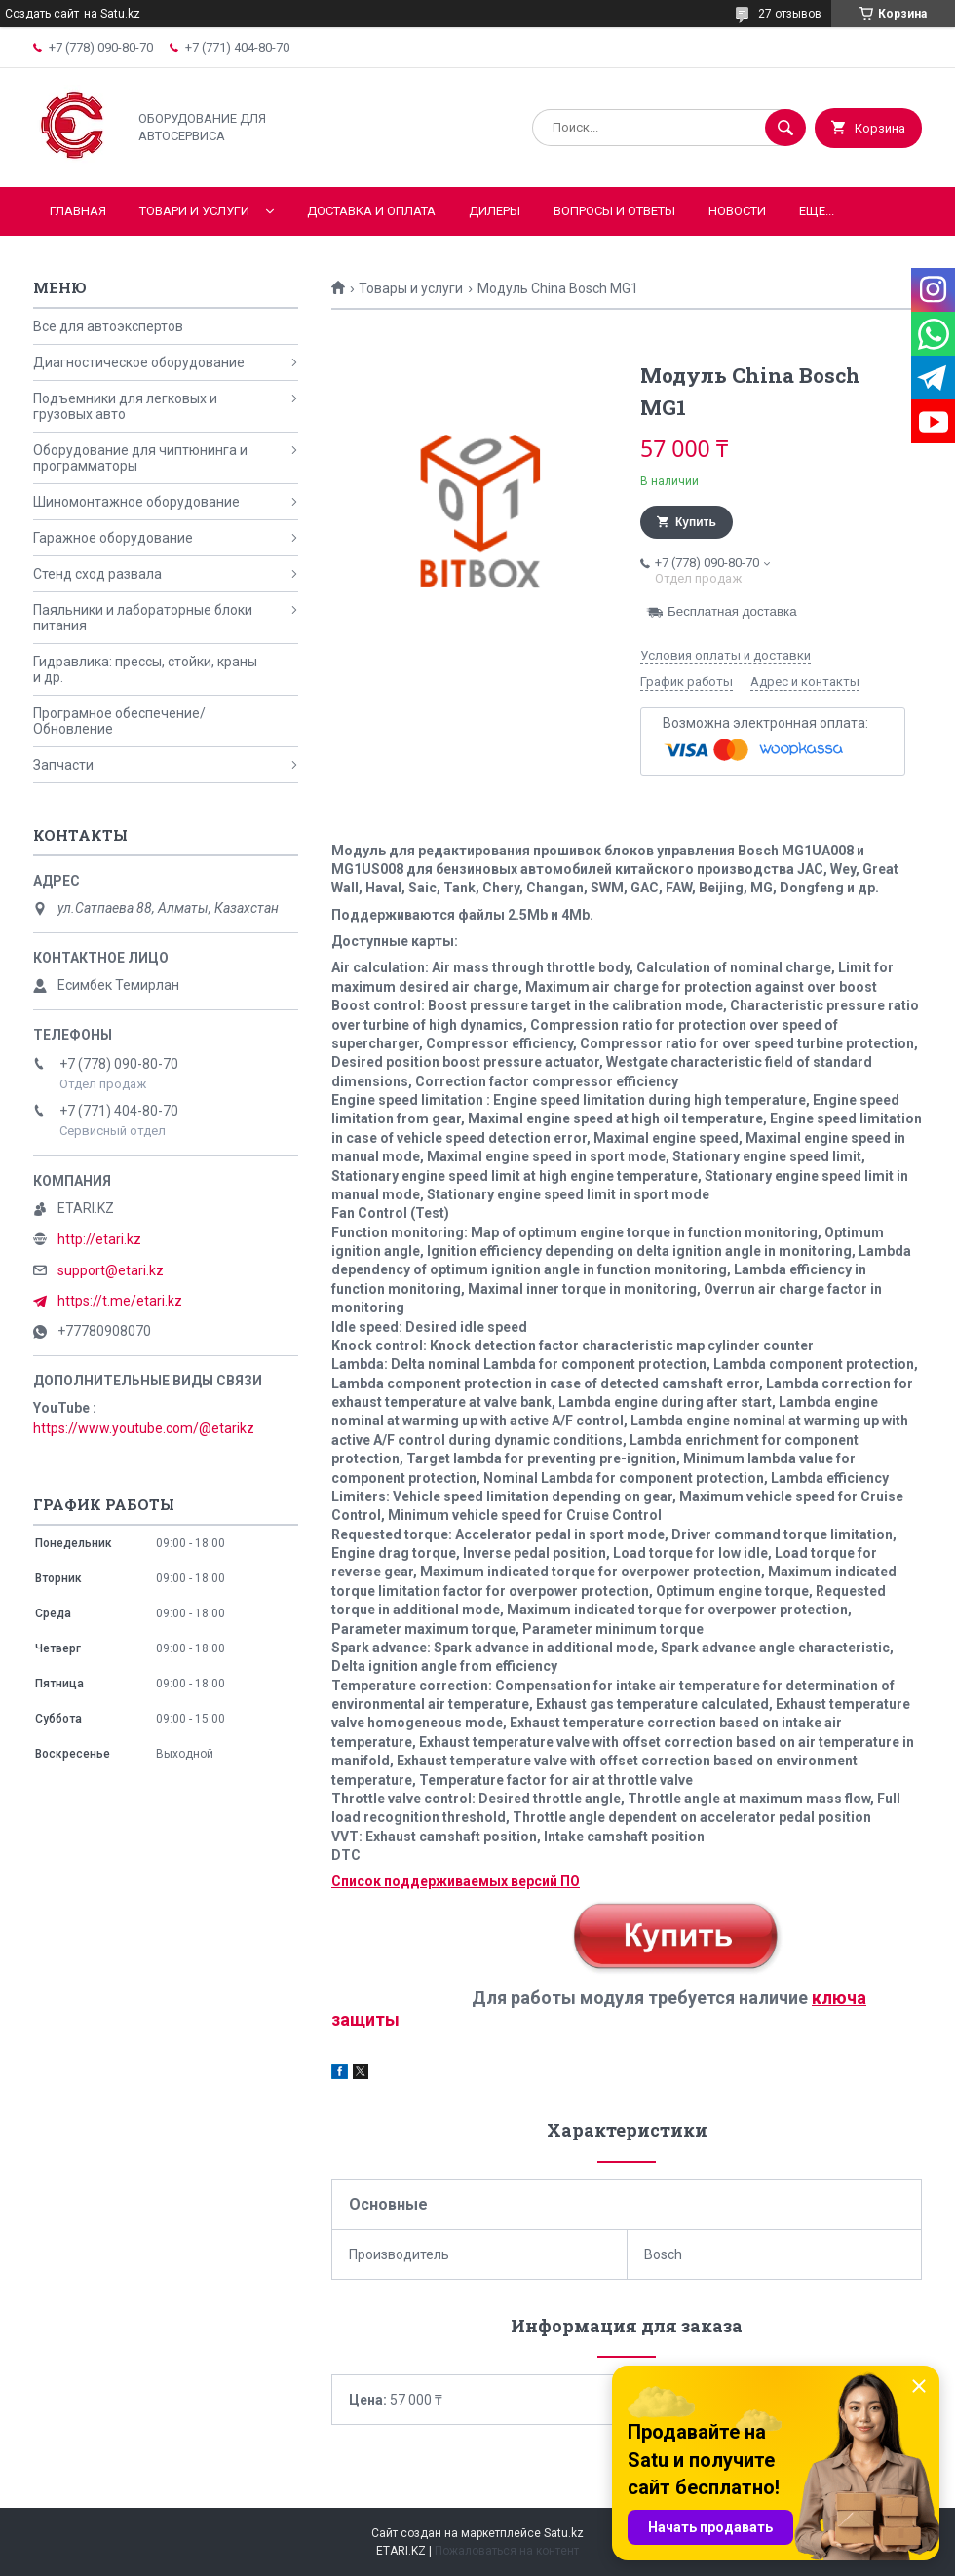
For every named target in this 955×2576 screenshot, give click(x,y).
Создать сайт (42, 13)
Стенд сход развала (97, 574)
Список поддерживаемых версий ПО (455, 1881)
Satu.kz (564, 2533)
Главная (78, 211)
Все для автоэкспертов (108, 326)
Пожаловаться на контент (507, 2550)
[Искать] (785, 127)
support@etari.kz (110, 1270)
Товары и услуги (411, 288)
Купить (695, 522)
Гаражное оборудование (113, 538)
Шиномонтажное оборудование (136, 502)
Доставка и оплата (371, 211)
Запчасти (63, 765)
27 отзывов (789, 13)
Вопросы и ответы (614, 211)
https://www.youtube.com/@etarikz (143, 1428)
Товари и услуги (194, 211)
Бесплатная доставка (732, 611)
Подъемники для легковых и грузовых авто (125, 406)
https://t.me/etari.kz (119, 1300)
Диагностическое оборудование (139, 362)
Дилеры (494, 211)
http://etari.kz (99, 1239)
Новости (737, 211)
